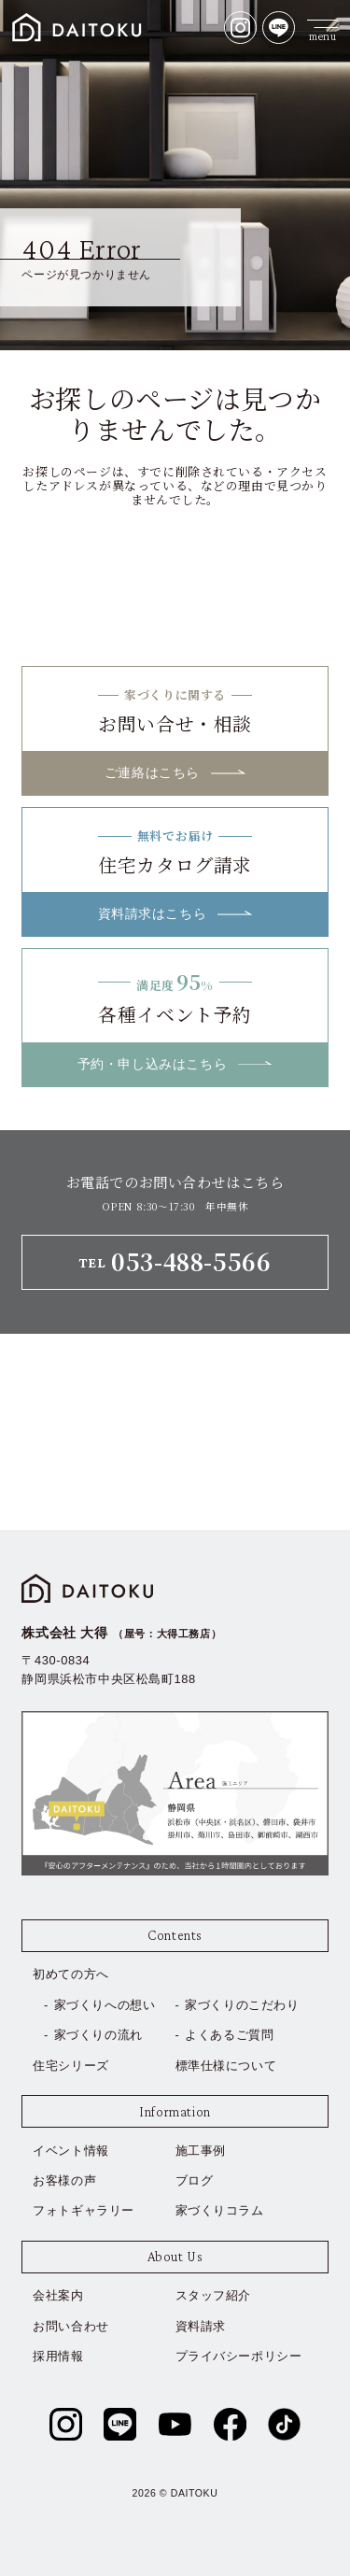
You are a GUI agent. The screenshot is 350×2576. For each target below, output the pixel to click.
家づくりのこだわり (242, 2005)
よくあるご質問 (229, 2035)
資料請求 (200, 2326)
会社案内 (58, 2295)
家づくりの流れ (98, 2035)
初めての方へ (71, 1974)
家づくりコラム (219, 2210)
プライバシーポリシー (238, 2356)
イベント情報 (71, 2151)
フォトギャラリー (83, 2210)
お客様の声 (64, 2180)
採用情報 (58, 2356)
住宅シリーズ (71, 2066)
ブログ (194, 2180)
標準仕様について (226, 2066)
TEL (175, 1261)
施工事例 (200, 2151)
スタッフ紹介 (213, 2295)
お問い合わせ (71, 2326)
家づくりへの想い (105, 2005)
